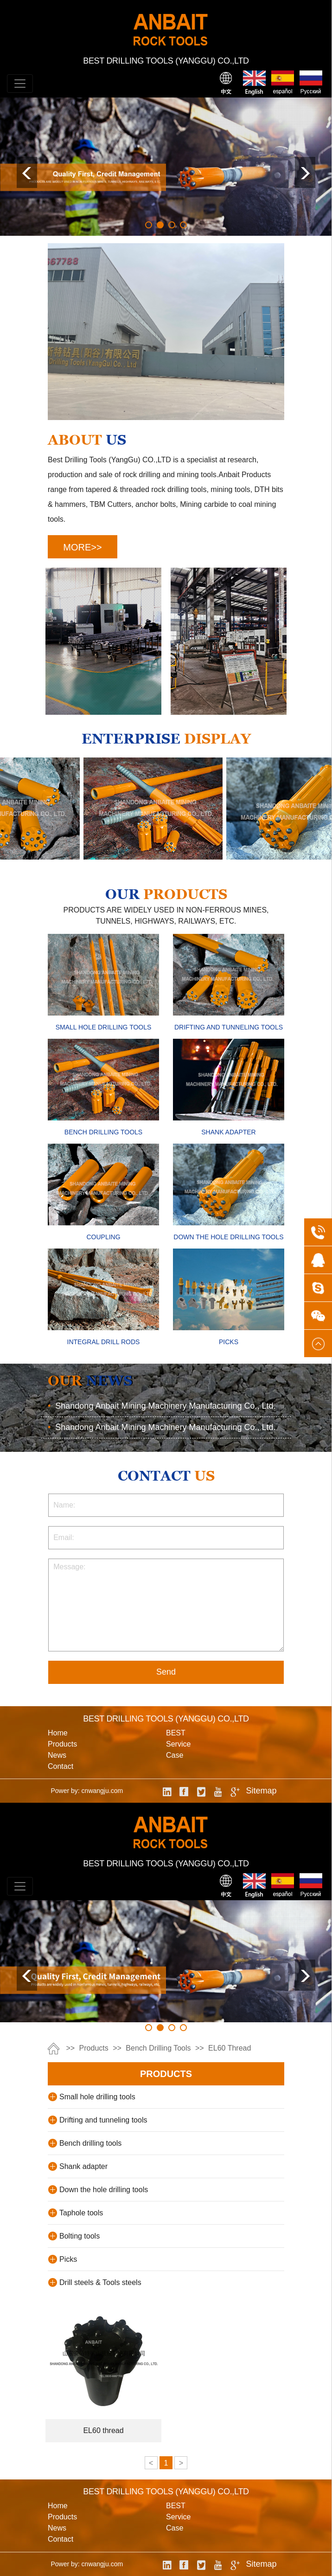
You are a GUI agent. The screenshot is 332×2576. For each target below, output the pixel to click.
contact (60, 1766)
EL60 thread (229, 2048)
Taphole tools (81, 2213)
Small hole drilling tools (97, 2097)
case (174, 1755)
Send (166, 1671)
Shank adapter (83, 2166)
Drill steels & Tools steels (100, 2282)
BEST (175, 1733)
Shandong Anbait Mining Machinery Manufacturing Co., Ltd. (162, 1406)
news (57, 1755)
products (62, 1744)
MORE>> (82, 547)
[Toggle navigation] (20, 83)
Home (58, 1733)
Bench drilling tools (158, 2048)
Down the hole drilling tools (103, 2190)
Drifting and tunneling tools (103, 2120)
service (178, 1744)
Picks (68, 2259)
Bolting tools (79, 2236)
